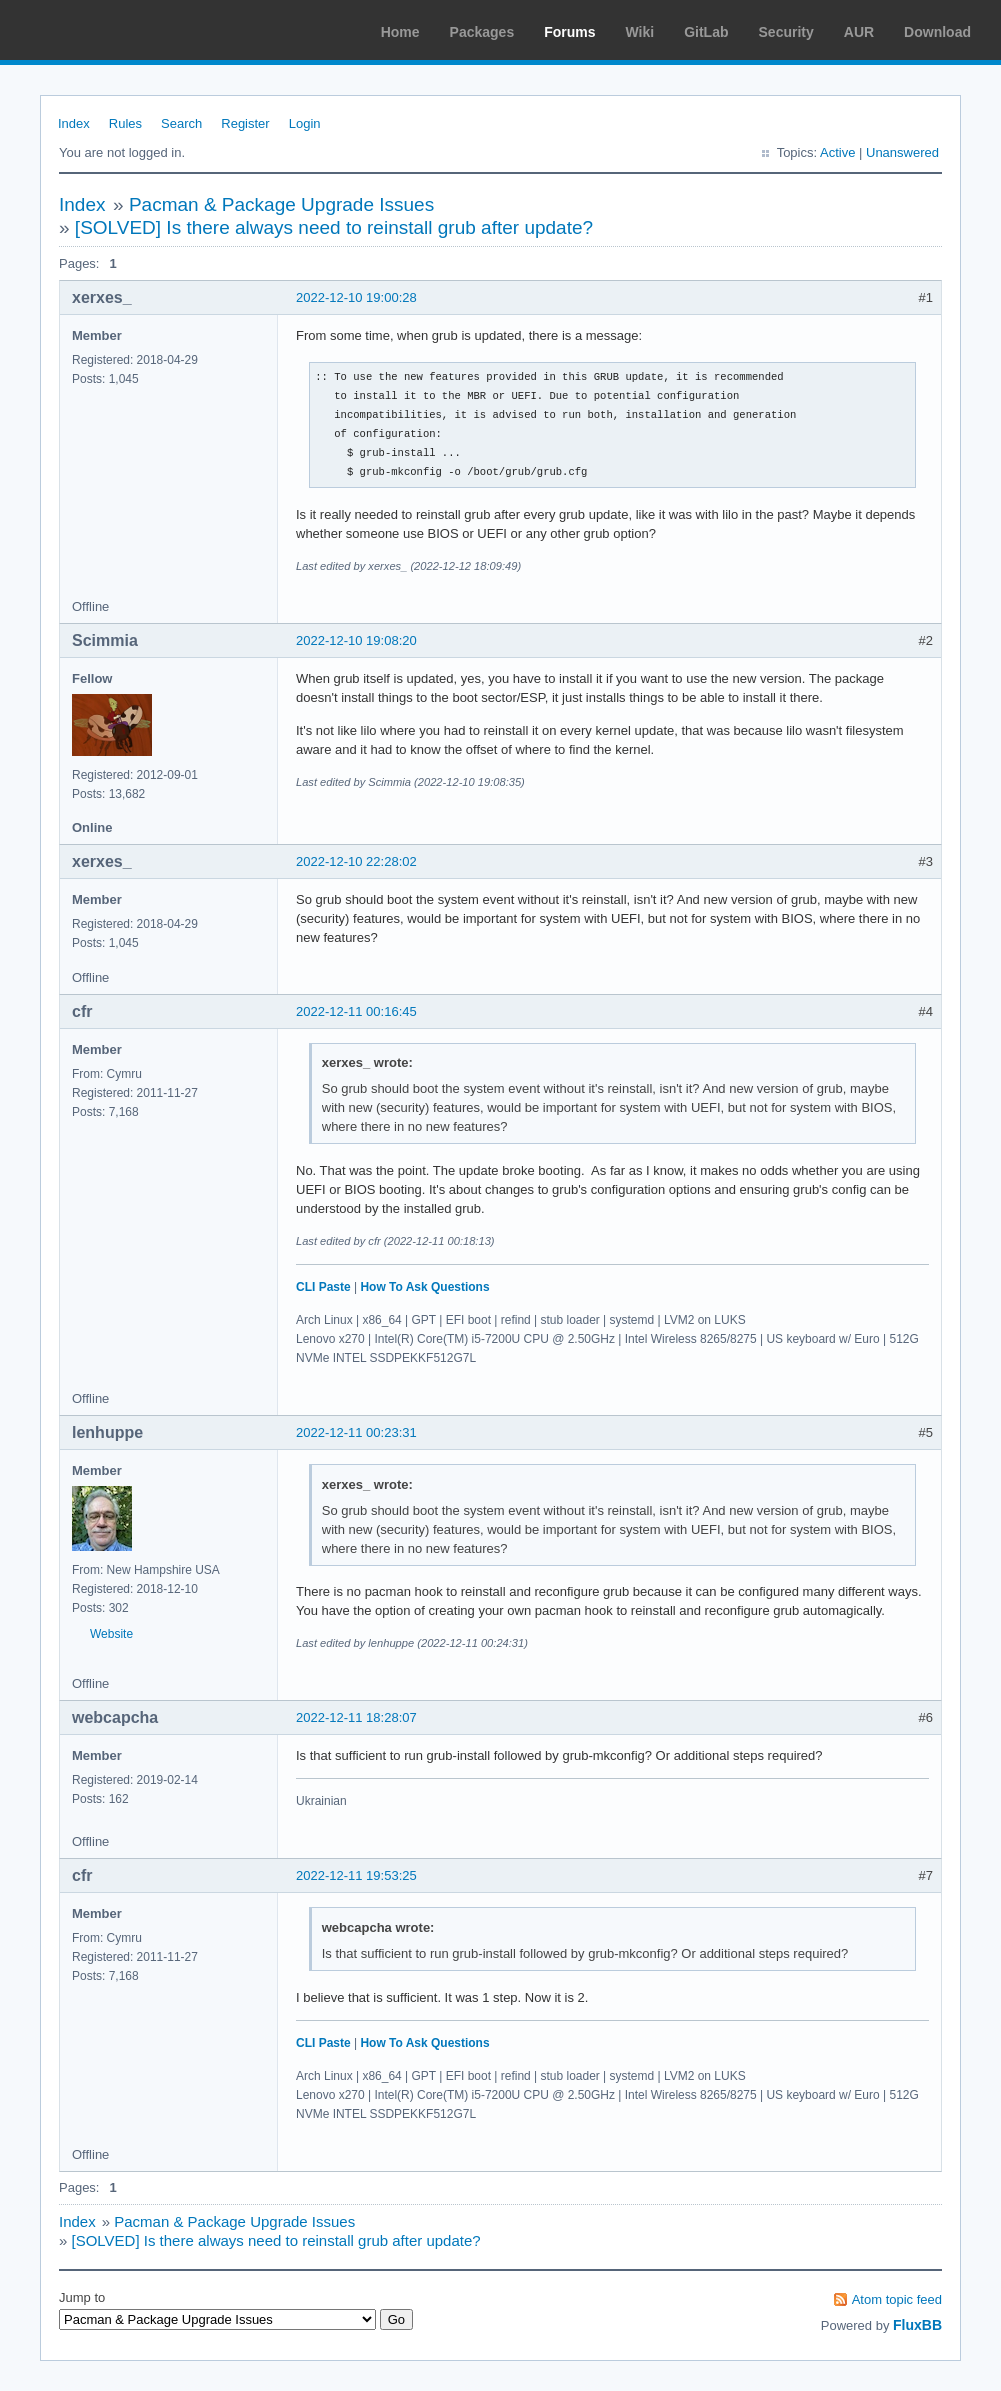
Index (74, 123)
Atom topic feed (897, 2299)
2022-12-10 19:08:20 (356, 640)
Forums (569, 32)
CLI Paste (323, 1287)
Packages (482, 32)
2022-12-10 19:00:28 (356, 297)
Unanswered (902, 152)
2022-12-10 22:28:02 (356, 861)
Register (245, 123)
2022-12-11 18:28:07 (356, 1717)
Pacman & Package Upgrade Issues (281, 204)
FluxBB (917, 2325)
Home (400, 32)
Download (937, 32)
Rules (125, 123)
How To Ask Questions (424, 1287)
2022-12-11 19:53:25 (356, 1875)
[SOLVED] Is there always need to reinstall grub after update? (334, 227)
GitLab (706, 32)
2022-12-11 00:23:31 (356, 1432)
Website (111, 1634)
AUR (859, 32)
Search (181, 123)
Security (786, 32)
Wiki (640, 32)
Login (305, 123)
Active (837, 152)
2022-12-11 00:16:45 (356, 1011)
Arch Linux (110, 30)
